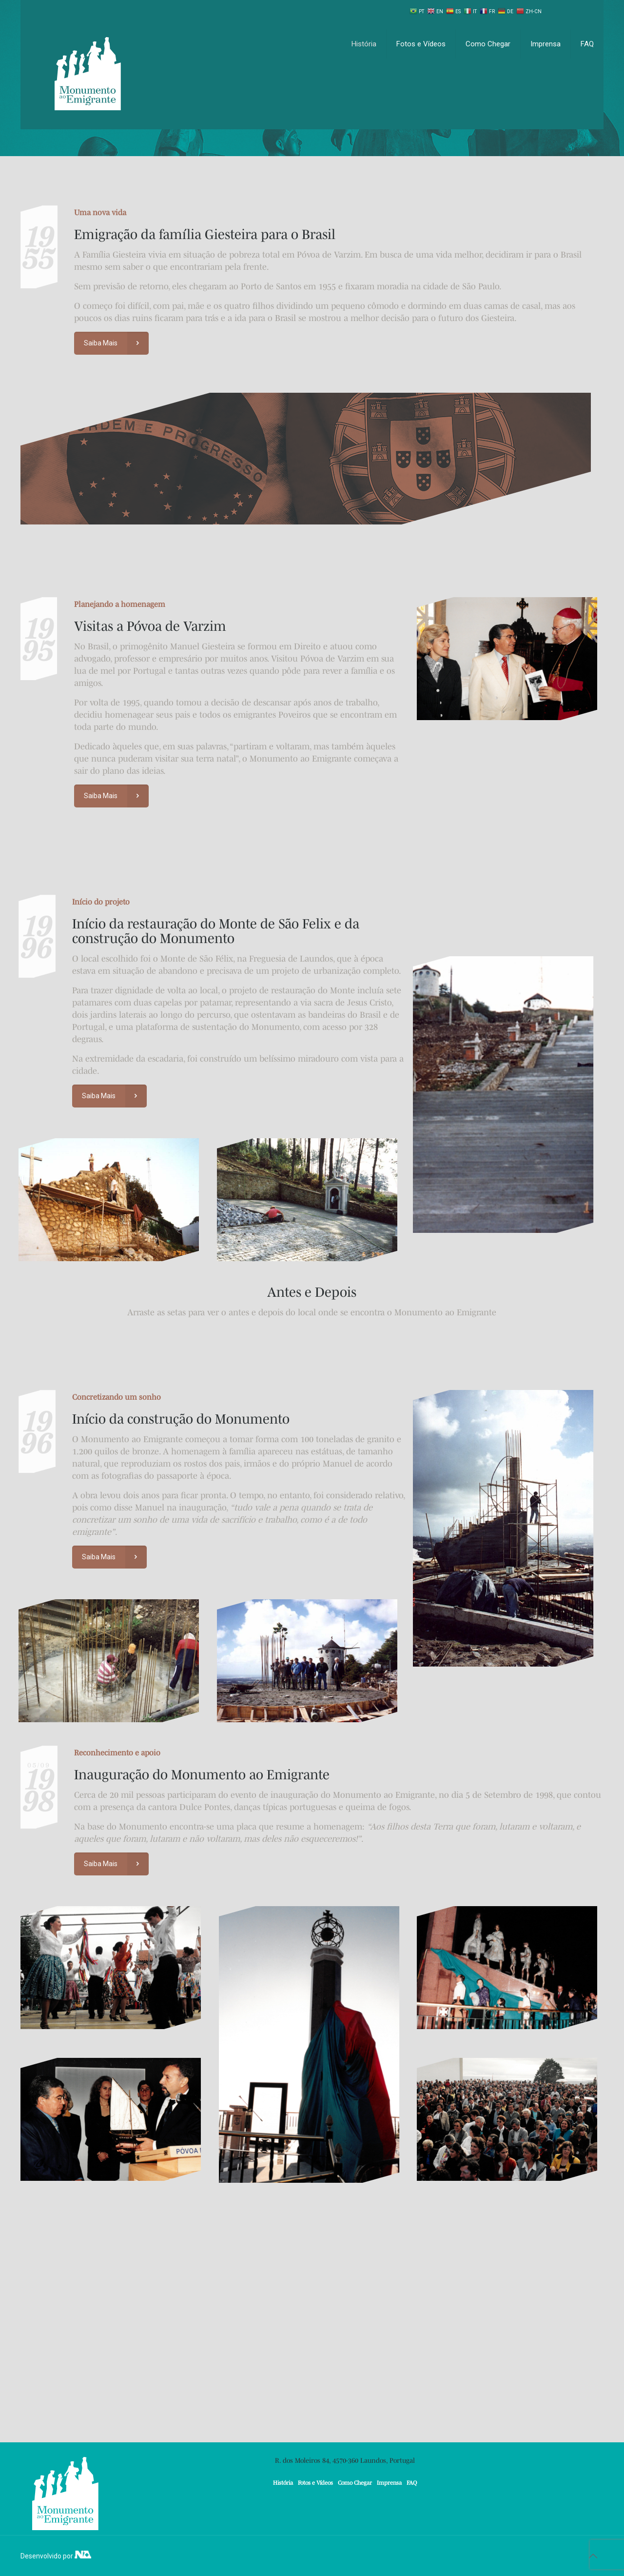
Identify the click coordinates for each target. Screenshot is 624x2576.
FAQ (412, 2482)
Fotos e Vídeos (315, 2482)
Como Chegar (355, 2482)
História (283, 2482)
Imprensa (389, 2482)
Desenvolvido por (55, 2556)
